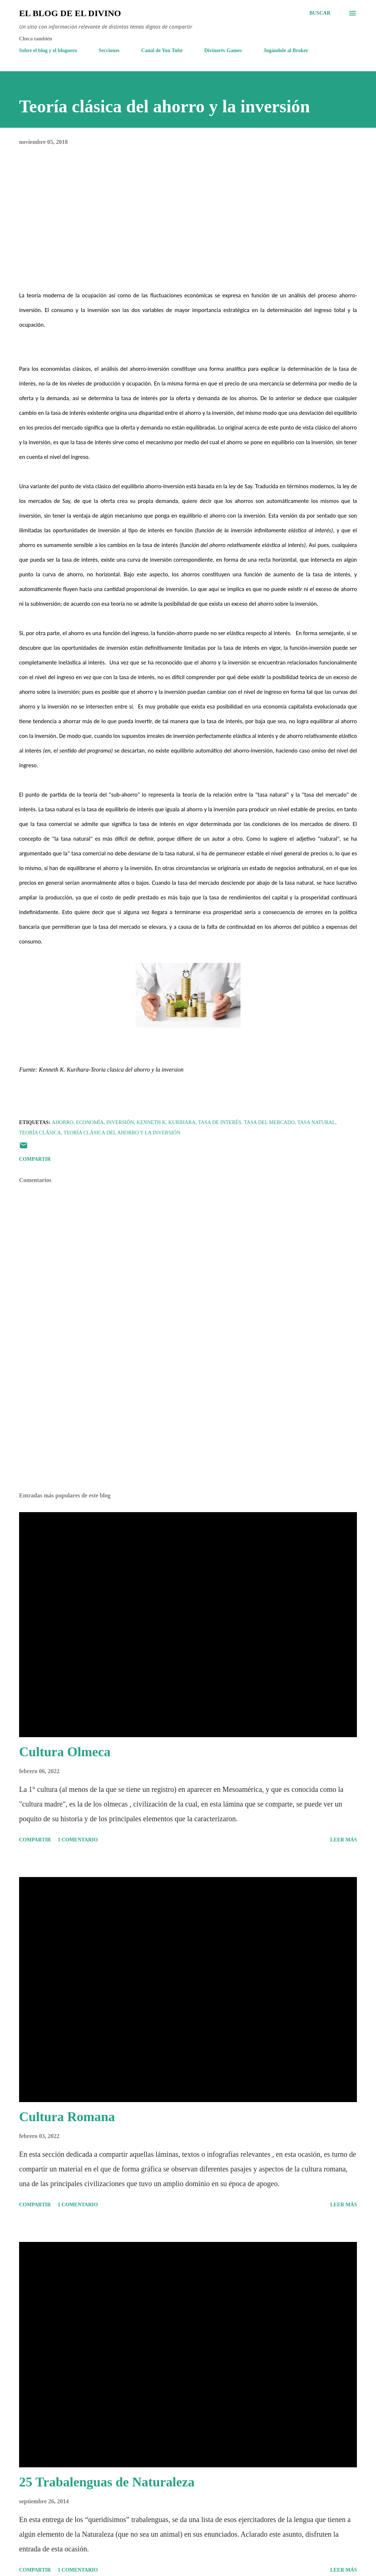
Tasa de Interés (219, 1122)
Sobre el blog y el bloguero (48, 50)
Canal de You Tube (162, 50)
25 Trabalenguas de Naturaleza (107, 2482)
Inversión (120, 1122)
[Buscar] (319, 13)
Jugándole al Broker (286, 50)
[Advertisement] (188, 1429)
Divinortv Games (223, 50)
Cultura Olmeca (65, 1751)
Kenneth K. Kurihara (166, 1122)
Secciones (109, 50)
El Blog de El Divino (70, 13)
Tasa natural (316, 1122)
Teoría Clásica (40, 1132)
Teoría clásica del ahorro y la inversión (122, 1132)
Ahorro (62, 1122)
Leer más (343, 1840)
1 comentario (78, 1840)
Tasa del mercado (269, 1122)
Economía (90, 1122)
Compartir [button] (35, 1159)
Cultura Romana (67, 2116)
